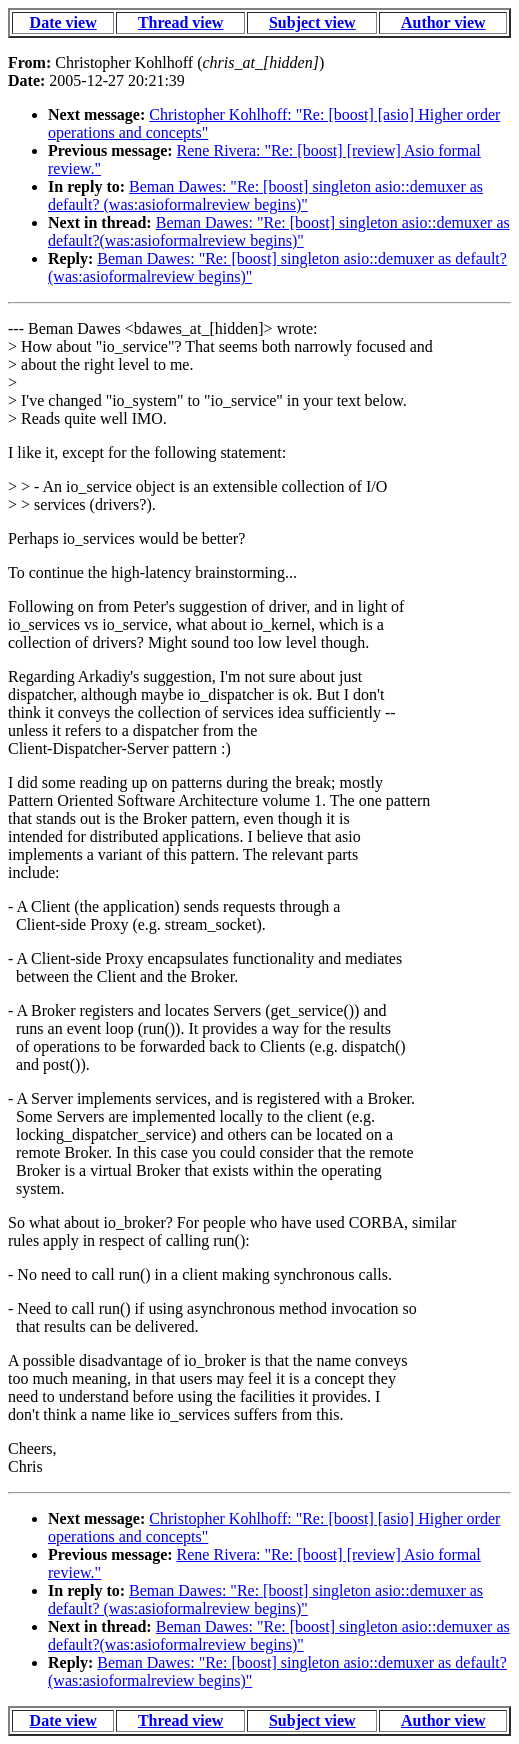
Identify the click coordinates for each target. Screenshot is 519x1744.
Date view (63, 22)
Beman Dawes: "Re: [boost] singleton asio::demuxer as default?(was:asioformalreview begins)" (279, 231)
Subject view (312, 22)
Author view (443, 22)
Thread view (180, 22)
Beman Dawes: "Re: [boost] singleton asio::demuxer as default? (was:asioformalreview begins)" (265, 195)
